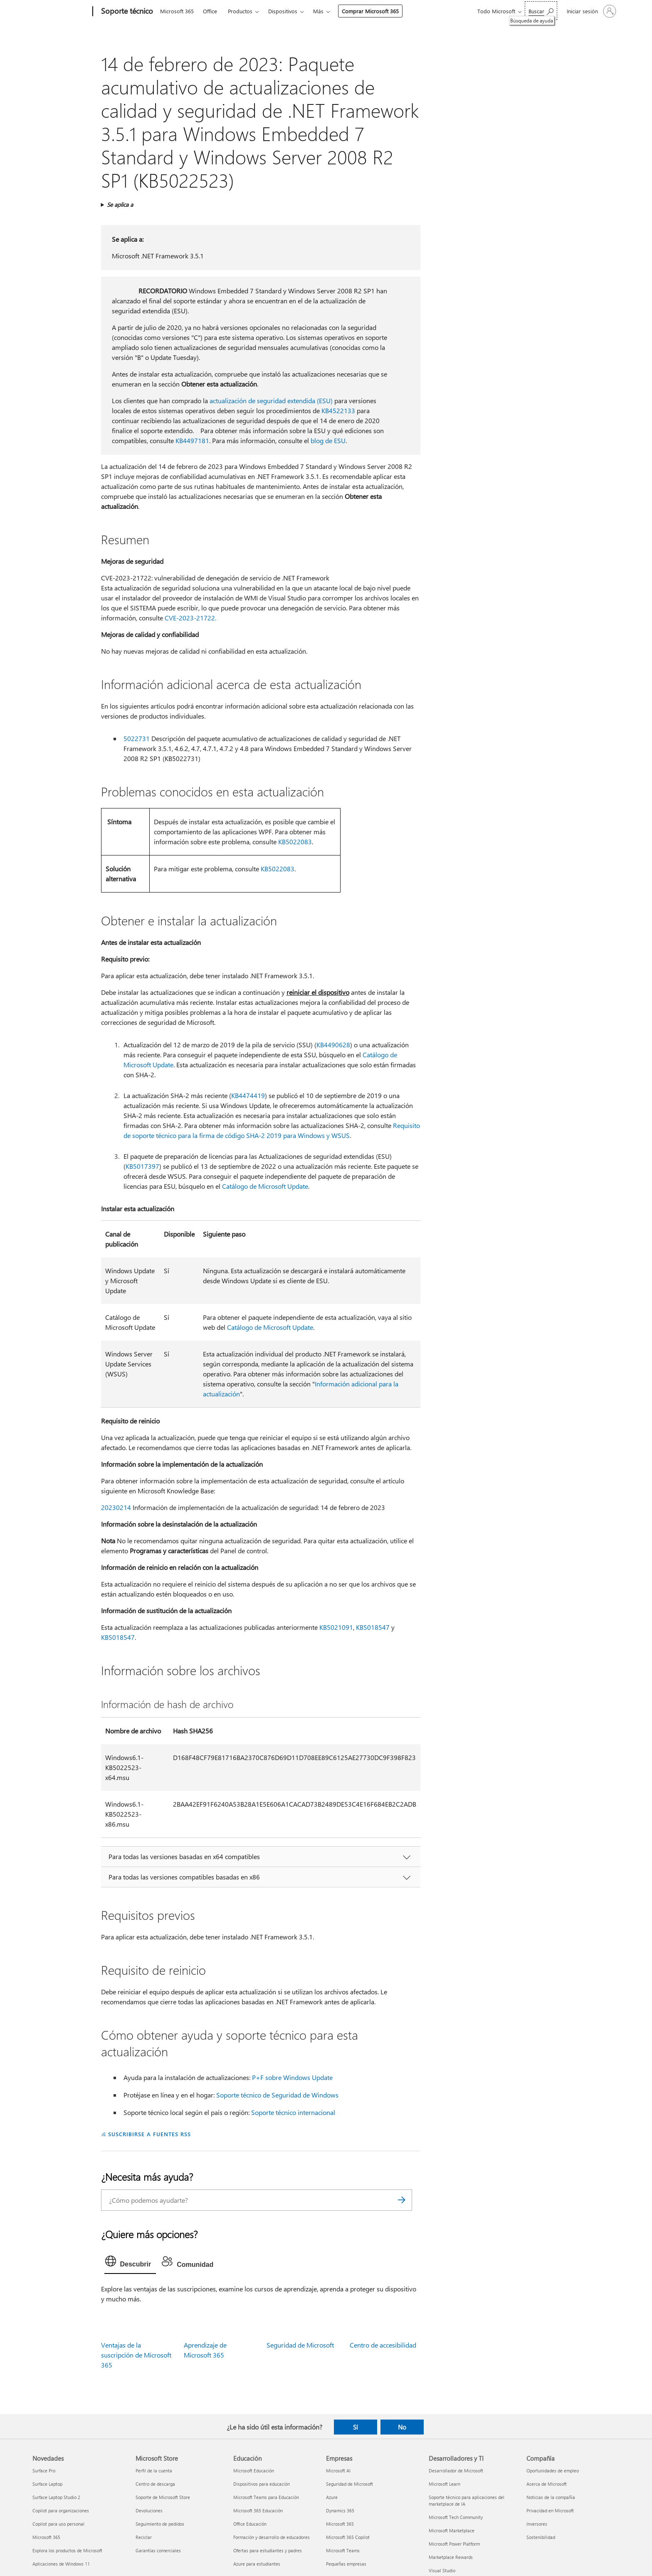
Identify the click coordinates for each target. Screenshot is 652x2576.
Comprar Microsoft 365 (370, 11)
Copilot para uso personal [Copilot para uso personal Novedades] (58, 2524)
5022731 (136, 738)
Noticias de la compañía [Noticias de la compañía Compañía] (550, 2497)
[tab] (130, 2263)
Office (210, 11)
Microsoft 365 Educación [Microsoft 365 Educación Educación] (258, 2510)
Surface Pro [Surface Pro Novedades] (43, 2470)
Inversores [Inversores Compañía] (536, 2524)
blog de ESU (328, 440)
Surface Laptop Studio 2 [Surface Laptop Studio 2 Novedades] (56, 2497)
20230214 (116, 1507)
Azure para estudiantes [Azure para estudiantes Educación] (256, 2564)
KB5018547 (373, 1627)
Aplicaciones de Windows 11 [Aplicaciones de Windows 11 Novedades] (61, 2564)
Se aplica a (120, 204)
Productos (240, 11)
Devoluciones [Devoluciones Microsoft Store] (149, 2510)
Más (318, 11)
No (402, 2427)
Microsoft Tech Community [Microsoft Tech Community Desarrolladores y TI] (456, 2517)
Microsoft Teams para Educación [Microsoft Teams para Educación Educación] (266, 2497)
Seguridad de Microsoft (300, 2344)
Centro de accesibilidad (383, 2344)
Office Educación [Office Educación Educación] (250, 2524)
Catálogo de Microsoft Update (265, 1186)
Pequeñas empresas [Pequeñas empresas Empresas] (346, 2564)
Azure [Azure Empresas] (332, 2497)
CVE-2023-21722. (190, 617)
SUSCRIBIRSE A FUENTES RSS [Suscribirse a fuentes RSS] (149, 2133)
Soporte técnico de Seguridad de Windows (277, 2094)
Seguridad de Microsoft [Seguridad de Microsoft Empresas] (349, 2484)
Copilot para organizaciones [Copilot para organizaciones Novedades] (60, 2510)
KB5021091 (336, 1627)
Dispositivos (282, 11)
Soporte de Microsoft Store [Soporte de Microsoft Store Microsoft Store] (163, 2497)
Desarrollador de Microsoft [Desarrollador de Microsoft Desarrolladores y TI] (456, 2470)
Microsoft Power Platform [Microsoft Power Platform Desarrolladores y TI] (454, 2544)
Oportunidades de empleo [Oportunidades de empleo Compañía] (552, 2470)
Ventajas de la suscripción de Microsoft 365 (136, 2354)
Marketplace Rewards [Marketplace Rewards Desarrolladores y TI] (451, 2557)
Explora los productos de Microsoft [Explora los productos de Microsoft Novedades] (67, 2550)
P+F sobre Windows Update (292, 2077)
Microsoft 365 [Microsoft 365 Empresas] (340, 2524)
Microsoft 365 (177, 11)
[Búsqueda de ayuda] (541, 10)
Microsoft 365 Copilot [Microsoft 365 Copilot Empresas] (348, 2537)
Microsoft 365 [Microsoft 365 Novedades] (46, 2537)
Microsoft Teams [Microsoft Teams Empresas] (343, 2550)
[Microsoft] (60, 11)
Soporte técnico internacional (293, 2112)
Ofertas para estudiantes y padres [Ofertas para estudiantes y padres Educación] (267, 2550)
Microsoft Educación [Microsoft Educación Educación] (253, 2470)
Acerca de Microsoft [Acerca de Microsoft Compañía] (546, 2484)
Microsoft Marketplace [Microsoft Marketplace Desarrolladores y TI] (451, 2530)
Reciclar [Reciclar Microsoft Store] (144, 2537)
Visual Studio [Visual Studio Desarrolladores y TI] (442, 2570)
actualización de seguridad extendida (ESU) (271, 400)
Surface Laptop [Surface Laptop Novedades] (47, 2484)
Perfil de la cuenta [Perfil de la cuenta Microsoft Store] (154, 2470)
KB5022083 (295, 841)
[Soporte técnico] (126, 11)
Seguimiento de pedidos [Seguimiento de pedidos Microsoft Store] (160, 2524)
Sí (355, 2427)
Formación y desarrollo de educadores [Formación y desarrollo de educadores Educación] (271, 2537)
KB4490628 (333, 1044)
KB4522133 (338, 410)
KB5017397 (142, 1166)
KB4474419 (248, 1095)
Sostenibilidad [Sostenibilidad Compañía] (540, 2537)
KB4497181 (192, 440)
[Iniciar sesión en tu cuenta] (591, 11)
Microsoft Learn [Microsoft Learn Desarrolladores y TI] (444, 2484)
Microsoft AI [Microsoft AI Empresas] (338, 2470)
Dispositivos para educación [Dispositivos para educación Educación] (261, 2484)
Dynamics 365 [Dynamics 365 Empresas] (340, 2510)
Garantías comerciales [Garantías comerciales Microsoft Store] (158, 2550)
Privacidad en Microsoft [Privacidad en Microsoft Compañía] (550, 2510)
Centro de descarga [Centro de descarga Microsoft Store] (155, 2484)
